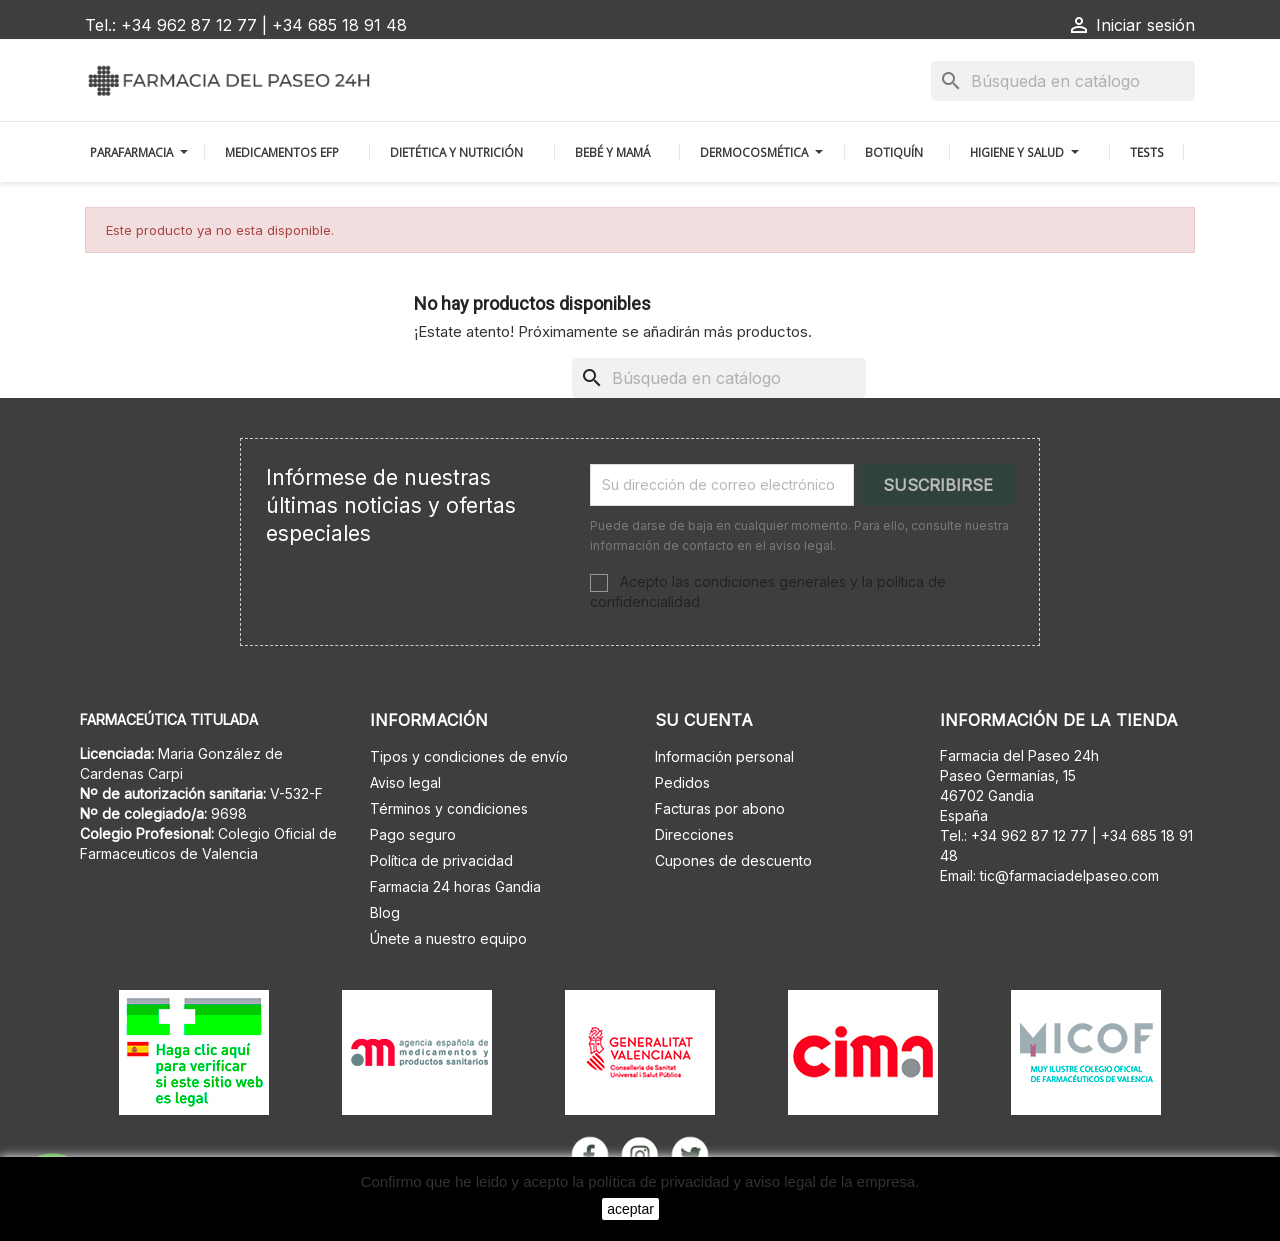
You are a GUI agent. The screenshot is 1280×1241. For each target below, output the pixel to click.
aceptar (630, 1209)
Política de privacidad (441, 860)
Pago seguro (413, 834)
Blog (385, 912)
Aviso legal (405, 782)
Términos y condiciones (449, 808)
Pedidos (682, 782)
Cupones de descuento (733, 860)
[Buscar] (1063, 81)
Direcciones (694, 834)
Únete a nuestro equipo (448, 938)
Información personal (724, 756)
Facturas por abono (720, 808)
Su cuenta (704, 720)
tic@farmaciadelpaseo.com (1069, 875)
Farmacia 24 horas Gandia (455, 886)
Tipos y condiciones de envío (469, 756)
